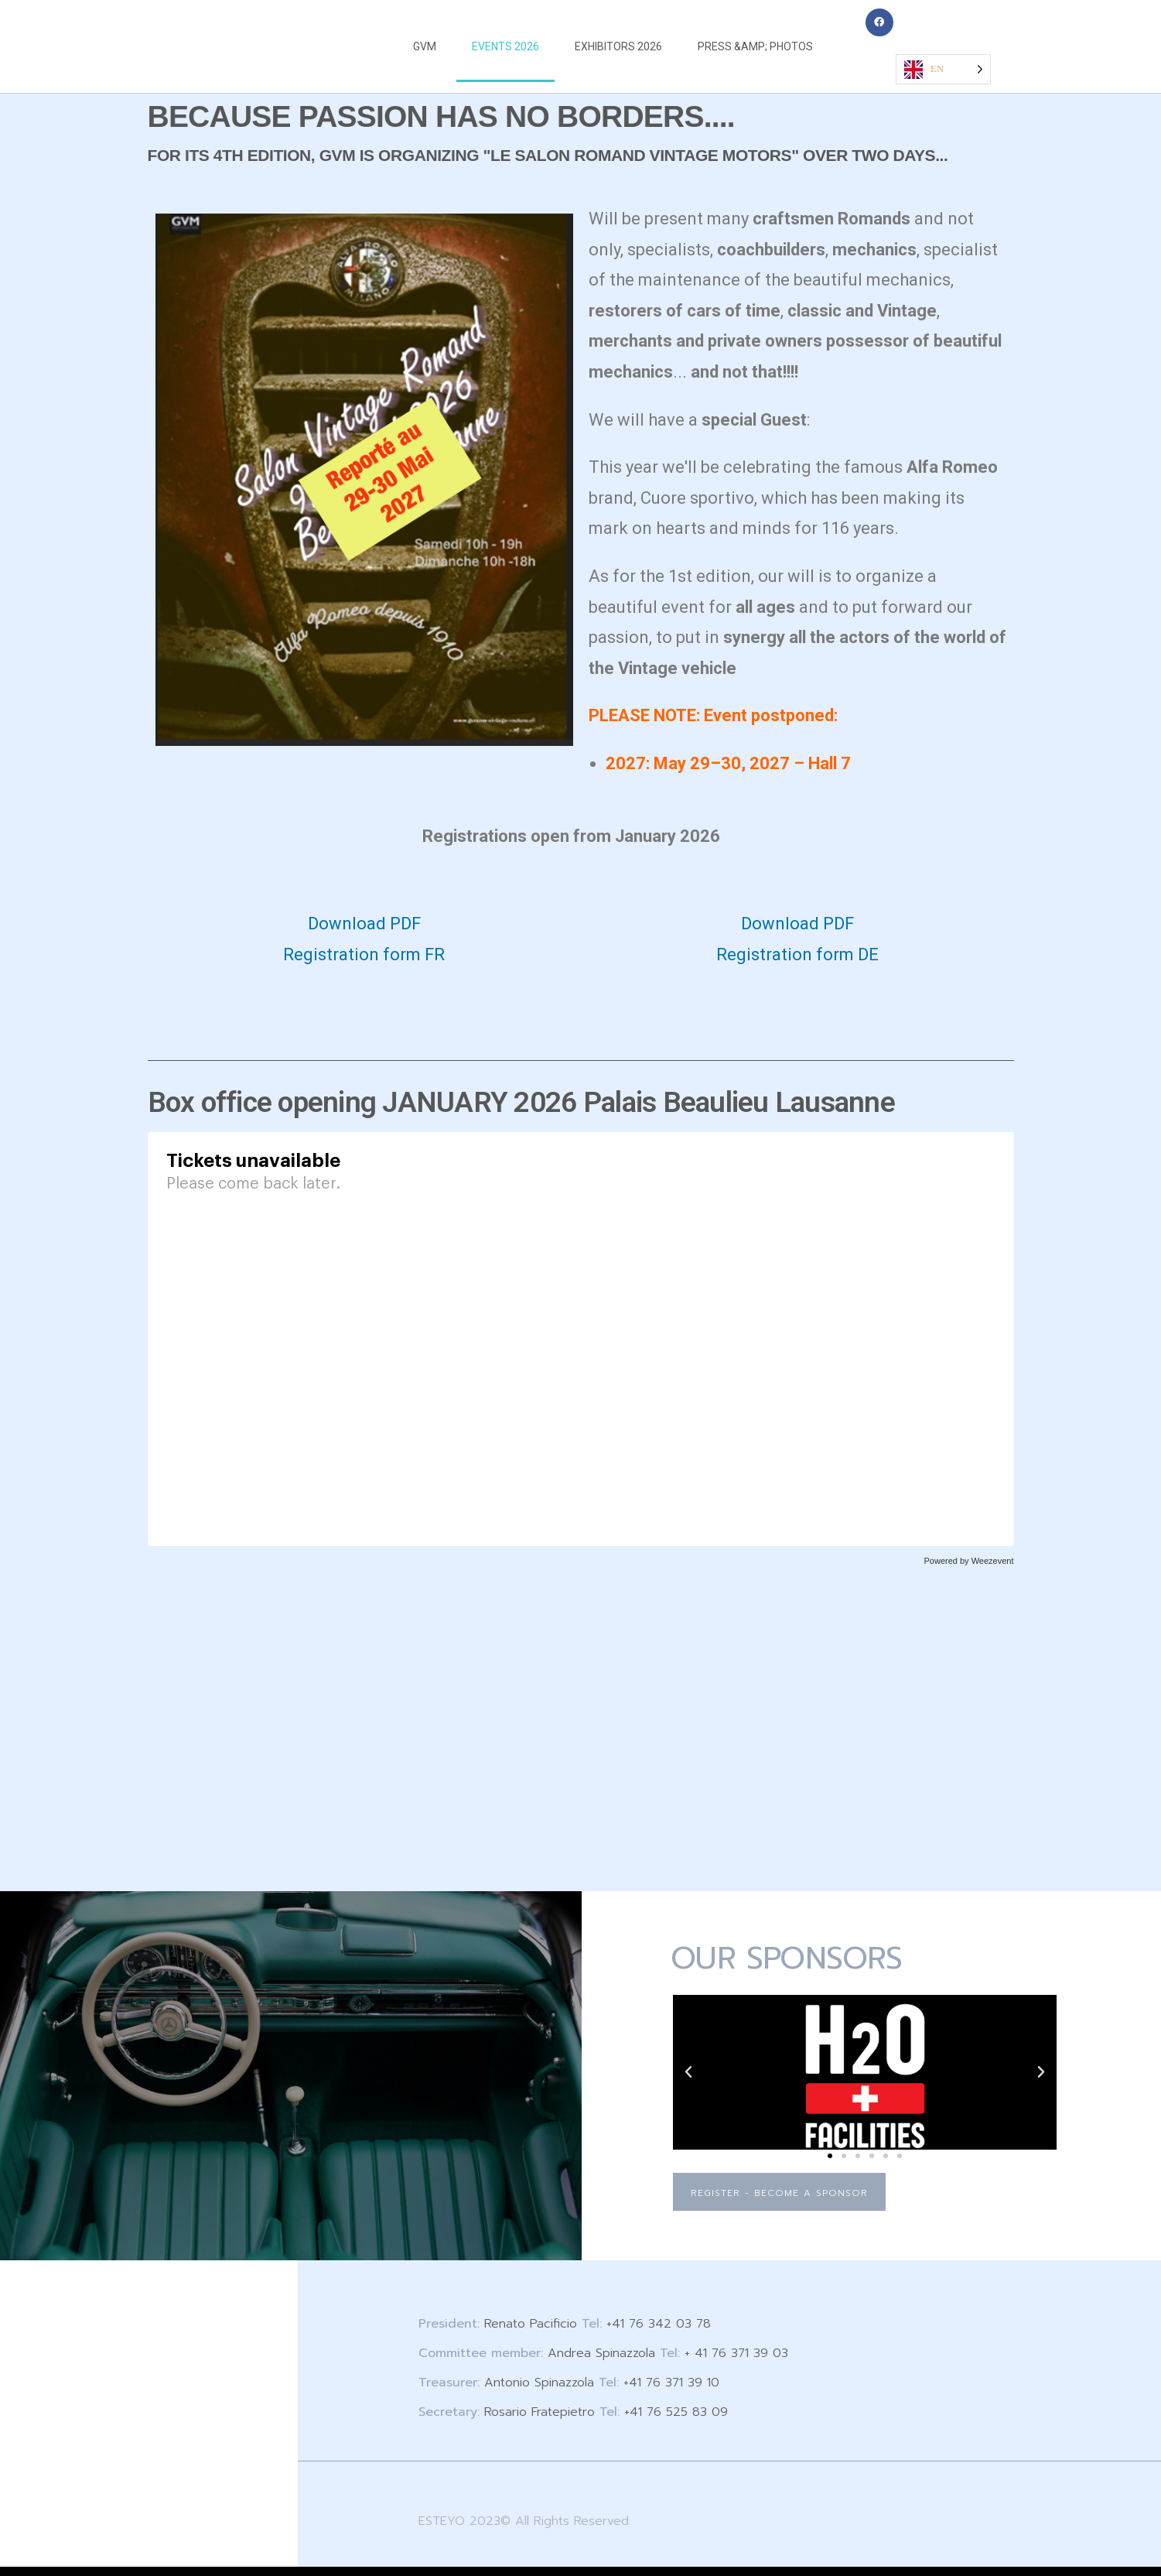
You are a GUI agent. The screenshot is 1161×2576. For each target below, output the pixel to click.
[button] (688, 2072)
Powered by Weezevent (969, 1560)
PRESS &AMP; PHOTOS (755, 46)
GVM (424, 46)
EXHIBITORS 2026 (618, 46)
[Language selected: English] (943, 69)
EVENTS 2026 (505, 46)
